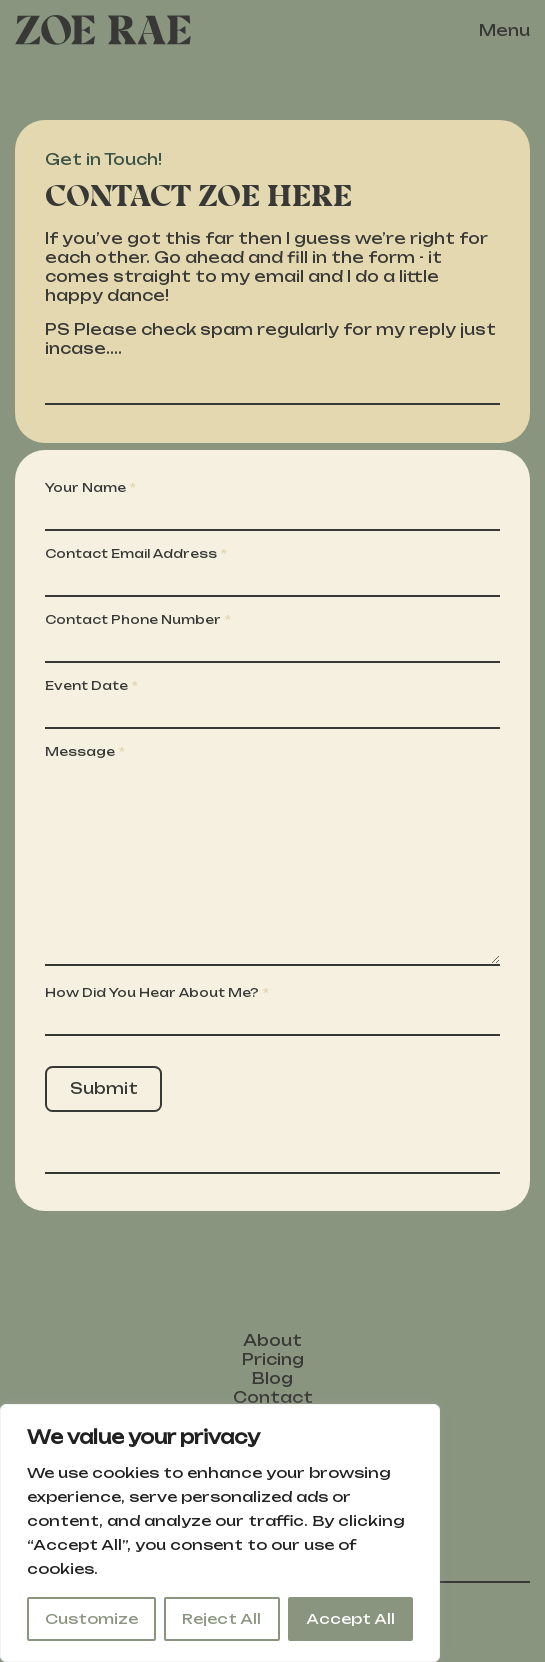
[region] (220, 1533)
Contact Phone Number (133, 619)
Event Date (86, 685)
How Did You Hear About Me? (152, 992)
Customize (91, 1618)
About (272, 1340)
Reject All (221, 1618)
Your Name (85, 487)
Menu (504, 30)
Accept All (350, 1618)
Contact (273, 1397)
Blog (272, 1378)
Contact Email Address (131, 553)
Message (80, 751)
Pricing (273, 1359)
